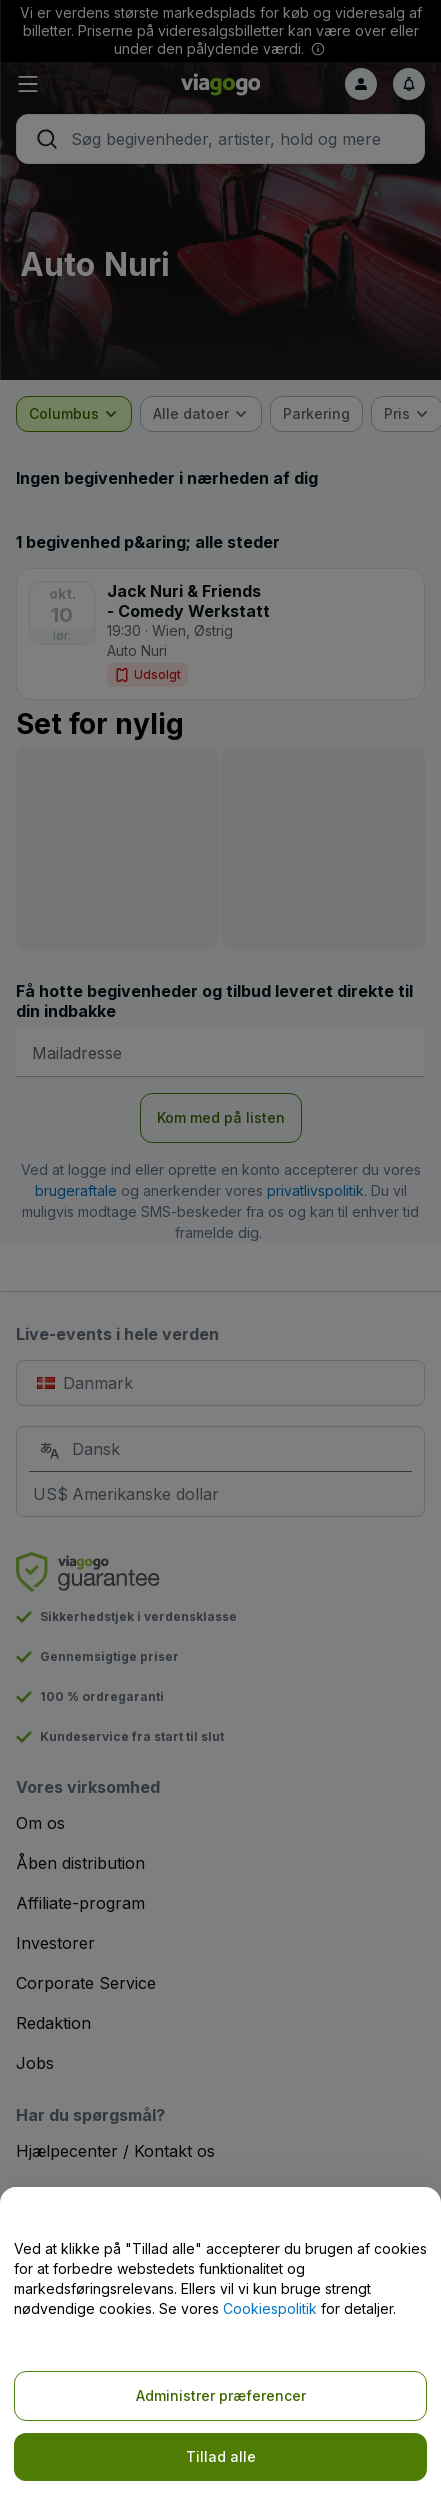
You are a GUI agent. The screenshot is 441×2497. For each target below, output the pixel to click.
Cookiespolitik (270, 2308)
